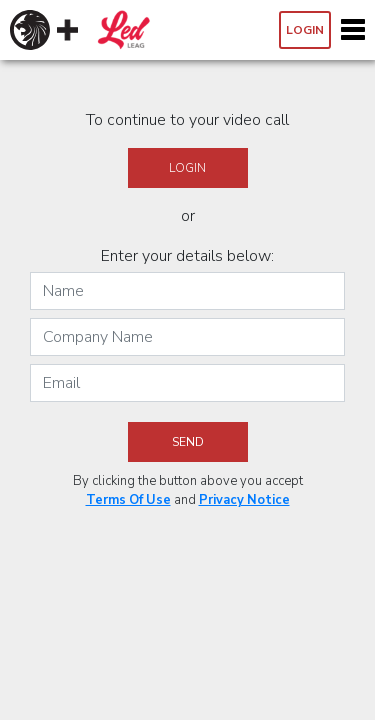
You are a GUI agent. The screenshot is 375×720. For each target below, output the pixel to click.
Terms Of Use (128, 500)
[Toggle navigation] (353, 30)
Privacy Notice (244, 500)
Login (305, 30)
